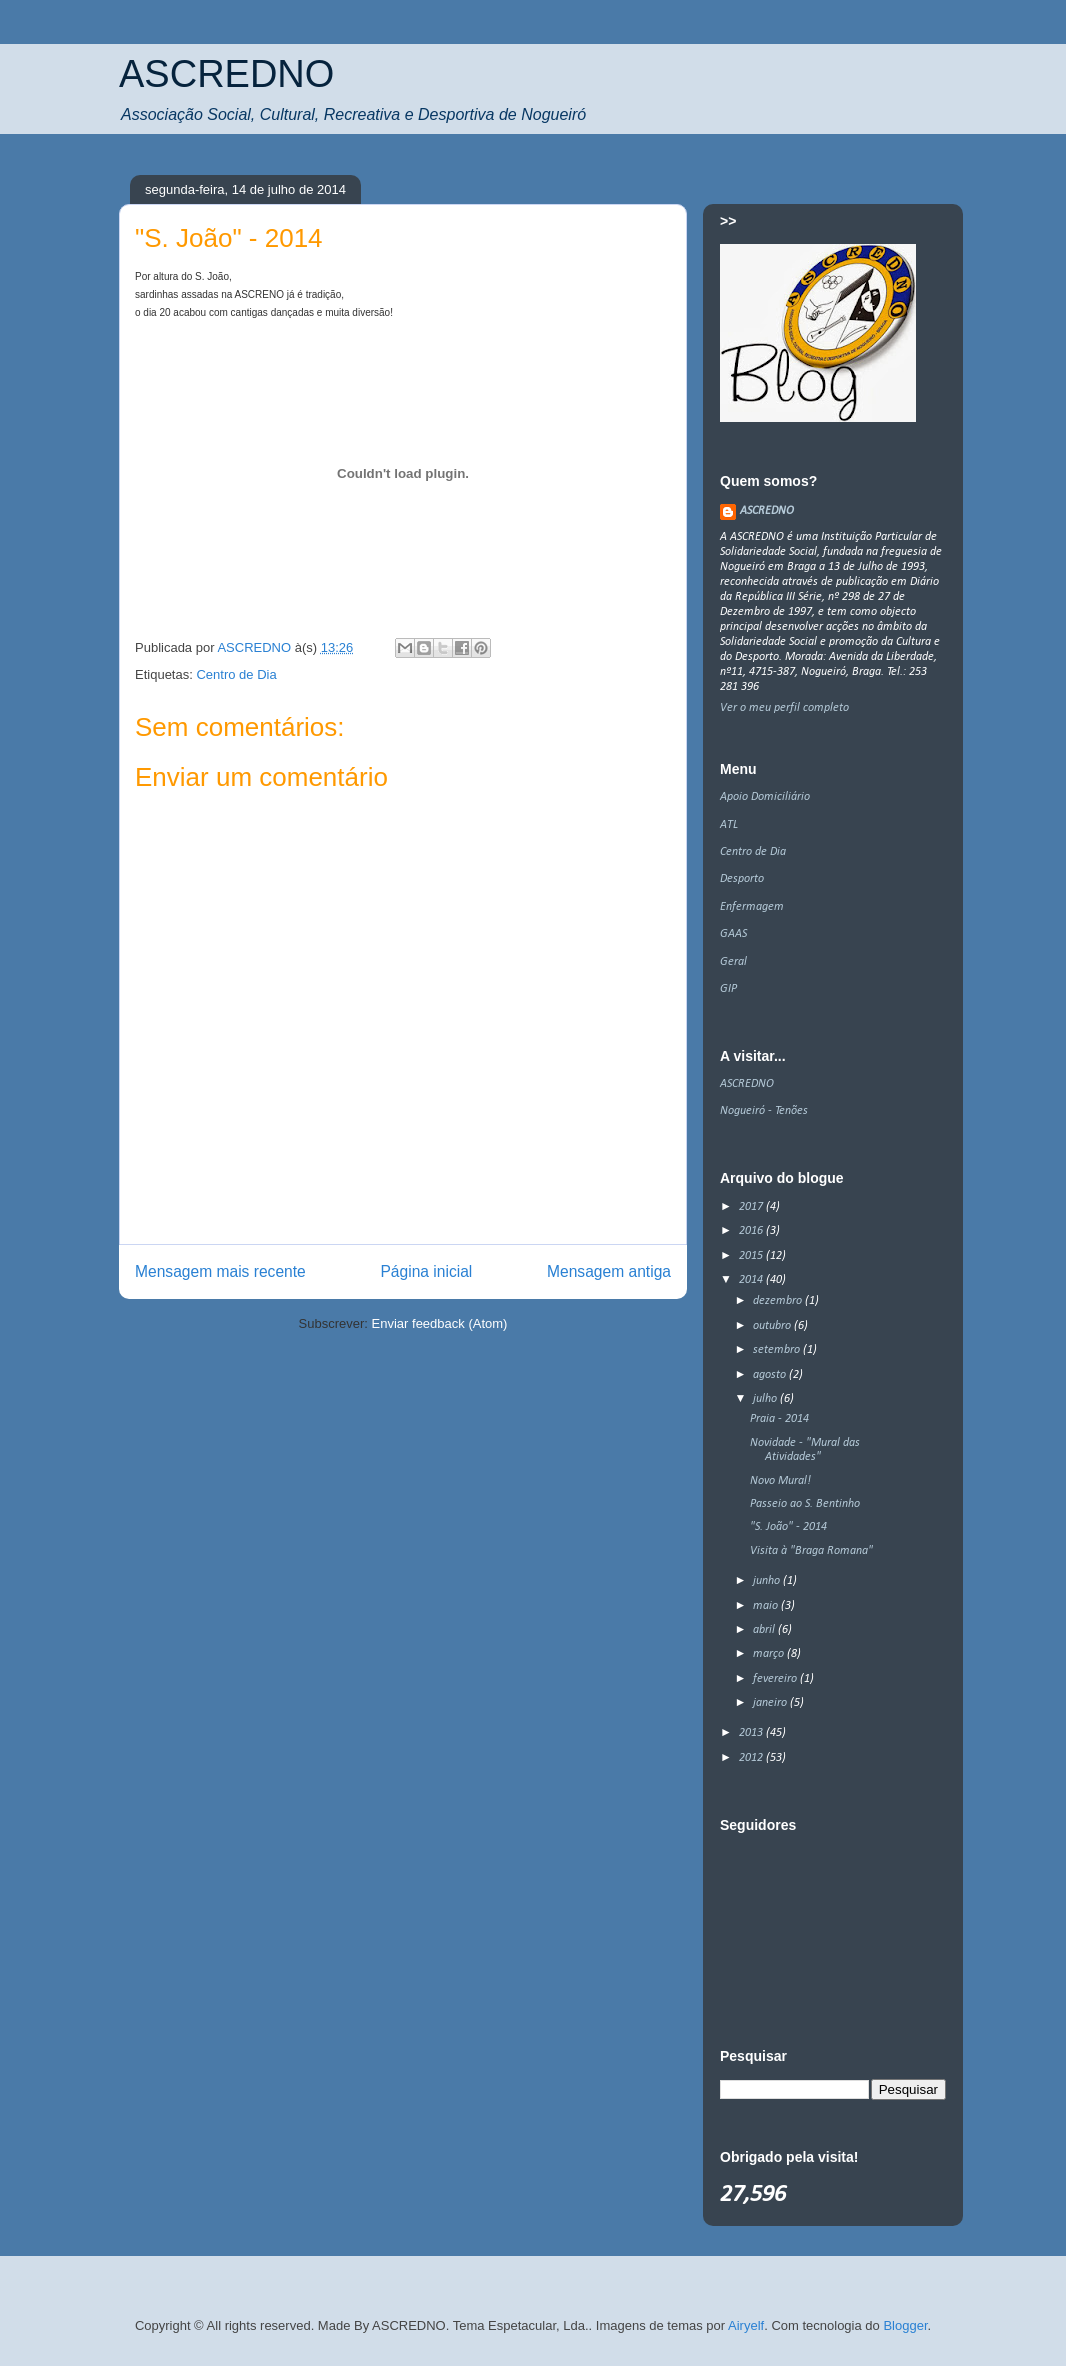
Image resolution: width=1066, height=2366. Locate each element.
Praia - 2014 (779, 1419)
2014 (752, 1280)
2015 (752, 1256)
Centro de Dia (236, 674)
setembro (778, 1350)
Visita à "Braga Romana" (811, 1551)
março (770, 1654)
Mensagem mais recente (220, 1271)
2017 (752, 1207)
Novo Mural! (780, 1481)
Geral (733, 962)
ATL (729, 825)
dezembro (779, 1301)
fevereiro (776, 1679)
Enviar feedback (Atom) (440, 1323)
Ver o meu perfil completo (784, 708)
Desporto (742, 879)
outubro (773, 1326)
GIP (728, 989)
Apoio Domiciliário (765, 797)
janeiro (771, 1703)
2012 (752, 1758)
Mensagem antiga (609, 1271)
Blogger (905, 2325)
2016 (752, 1231)
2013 (752, 1733)
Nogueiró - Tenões (764, 1111)
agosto (771, 1375)
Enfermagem (752, 907)
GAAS (733, 934)
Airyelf (746, 2325)
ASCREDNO (226, 74)
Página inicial (426, 1271)
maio (767, 1606)
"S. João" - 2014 (788, 1527)
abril (765, 1630)
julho (766, 1399)
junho (768, 1581)
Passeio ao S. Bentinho (805, 1504)
